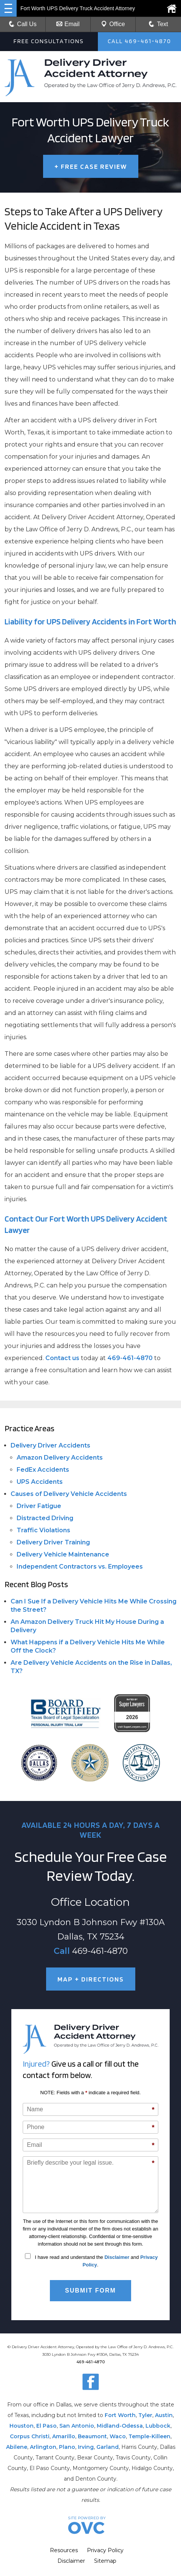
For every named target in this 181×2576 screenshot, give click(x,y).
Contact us (62, 1358)
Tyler (145, 2415)
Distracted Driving (45, 1518)
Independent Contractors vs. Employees (80, 1566)
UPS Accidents (40, 1481)
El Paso (46, 2425)
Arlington (43, 2447)
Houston (21, 2425)
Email (68, 24)
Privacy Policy (105, 2550)
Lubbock (157, 2425)
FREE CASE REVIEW (90, 166)
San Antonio (76, 2425)
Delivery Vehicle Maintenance (63, 1554)
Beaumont (92, 2436)
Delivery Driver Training (53, 1542)
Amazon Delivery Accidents (60, 1457)
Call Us (23, 24)
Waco (118, 2436)
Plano (67, 2447)
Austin (164, 2415)
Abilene (16, 2447)
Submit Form (90, 2290)
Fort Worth (120, 2415)
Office (113, 24)
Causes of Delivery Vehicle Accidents (69, 1493)
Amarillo (63, 2436)
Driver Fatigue (39, 1506)
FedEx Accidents (43, 1469)
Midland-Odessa (120, 2425)
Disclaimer (116, 2257)
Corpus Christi (30, 2436)
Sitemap (105, 2560)
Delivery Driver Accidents (50, 1445)
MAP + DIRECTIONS (90, 1979)
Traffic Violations (43, 1530)
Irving (86, 2447)
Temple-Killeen (149, 2436)
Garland (107, 2447)
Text (162, 24)
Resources (64, 2550)
